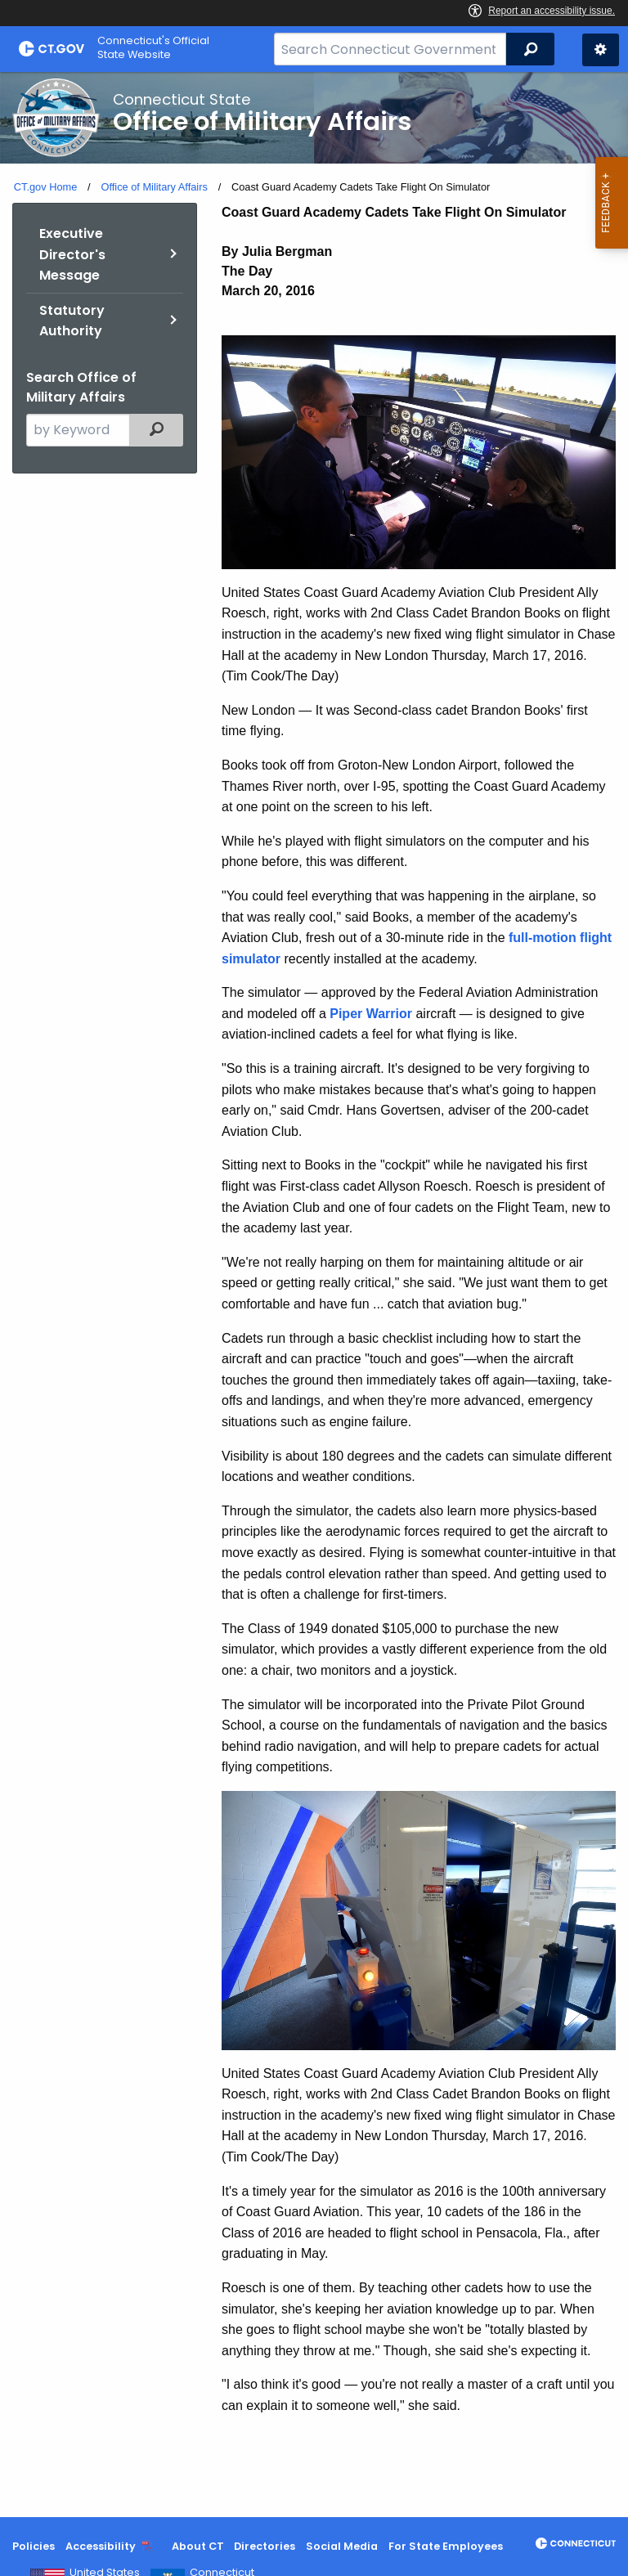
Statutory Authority (72, 321)
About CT (198, 2546)
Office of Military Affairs (154, 187)
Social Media (342, 2546)
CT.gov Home (46, 187)
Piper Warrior (371, 1014)
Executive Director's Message (72, 254)
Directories (264, 2546)
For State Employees (445, 2546)
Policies (33, 2546)
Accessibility (100, 2546)
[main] (314, 1294)
